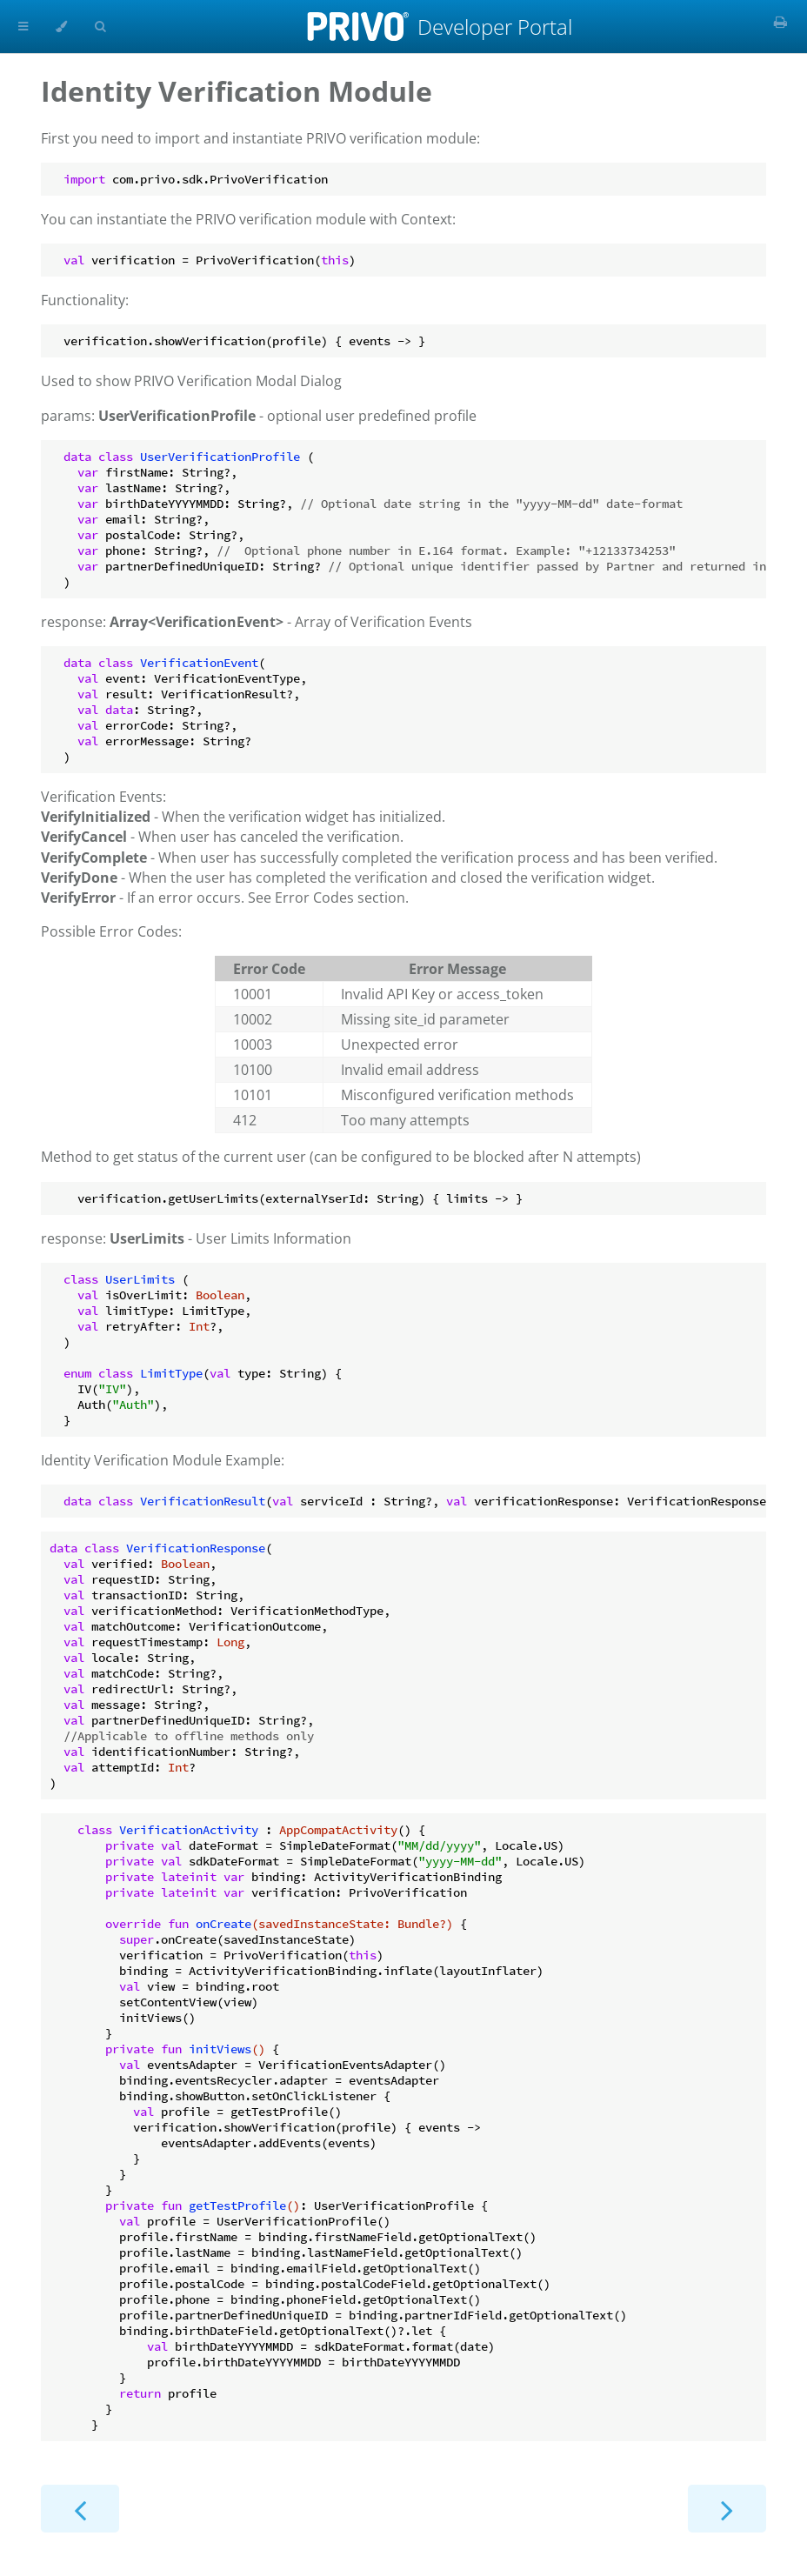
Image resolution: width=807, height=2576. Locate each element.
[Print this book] (780, 21)
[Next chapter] (727, 2509)
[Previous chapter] (80, 2509)
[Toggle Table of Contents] (23, 26)
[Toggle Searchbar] (100, 26)
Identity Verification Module (236, 91)
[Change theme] (61, 26)
